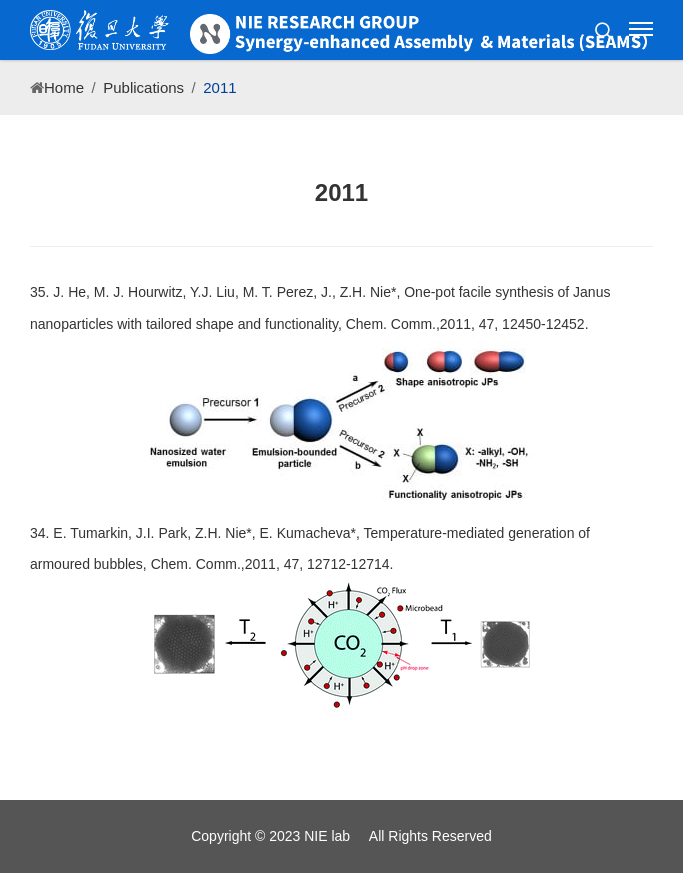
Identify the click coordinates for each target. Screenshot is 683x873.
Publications (143, 87)
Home (64, 87)
